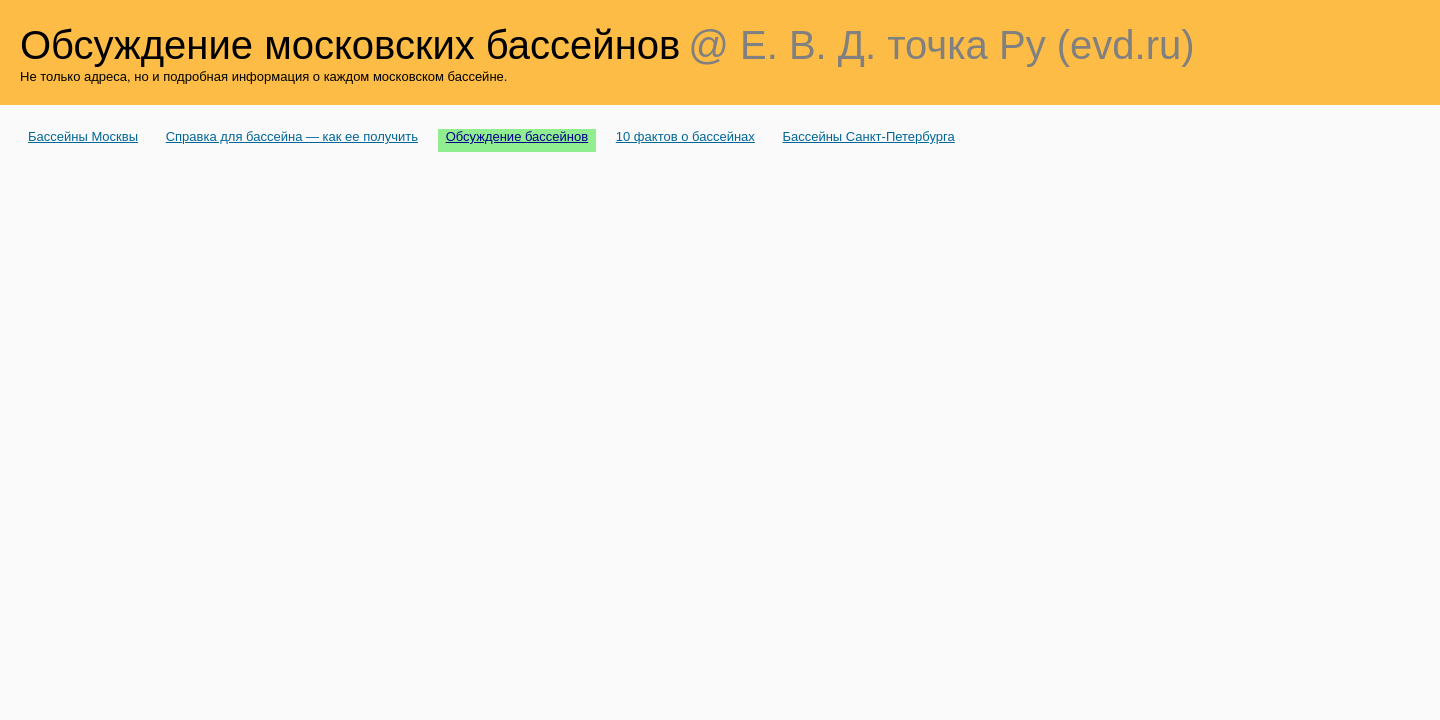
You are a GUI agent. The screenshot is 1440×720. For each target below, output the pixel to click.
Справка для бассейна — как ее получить (292, 136)
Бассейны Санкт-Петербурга (868, 136)
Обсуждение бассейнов (517, 136)
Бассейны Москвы (83, 136)
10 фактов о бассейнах (685, 136)
